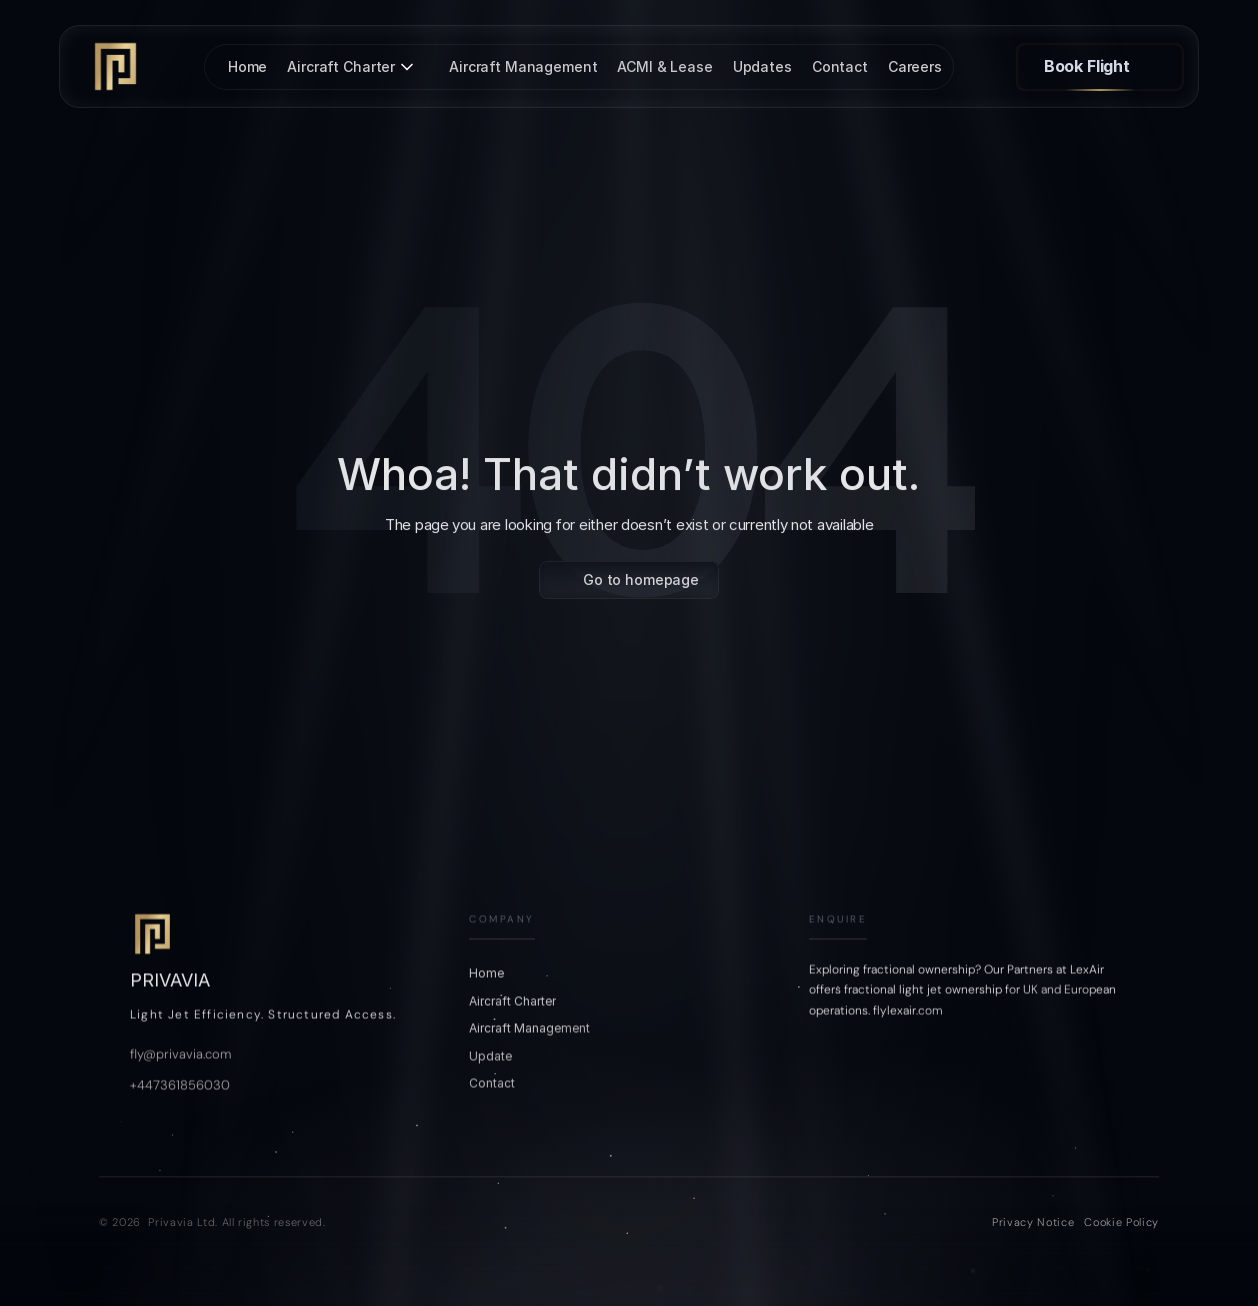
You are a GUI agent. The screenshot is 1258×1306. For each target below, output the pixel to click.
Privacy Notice (1033, 1222)
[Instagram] (825, 1096)
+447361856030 (180, 1119)
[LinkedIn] (921, 1096)
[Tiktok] (873, 1096)
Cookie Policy (1121, 1222)
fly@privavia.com (180, 1088)
